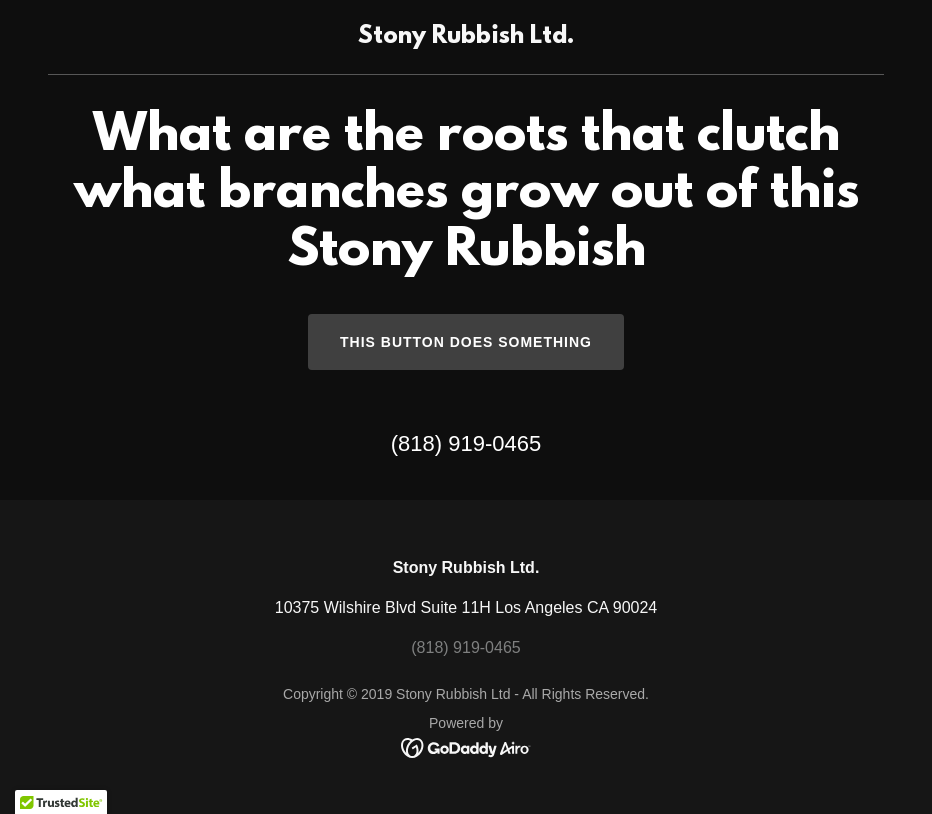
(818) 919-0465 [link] (466, 443)
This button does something (466, 342)
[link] (466, 37)
